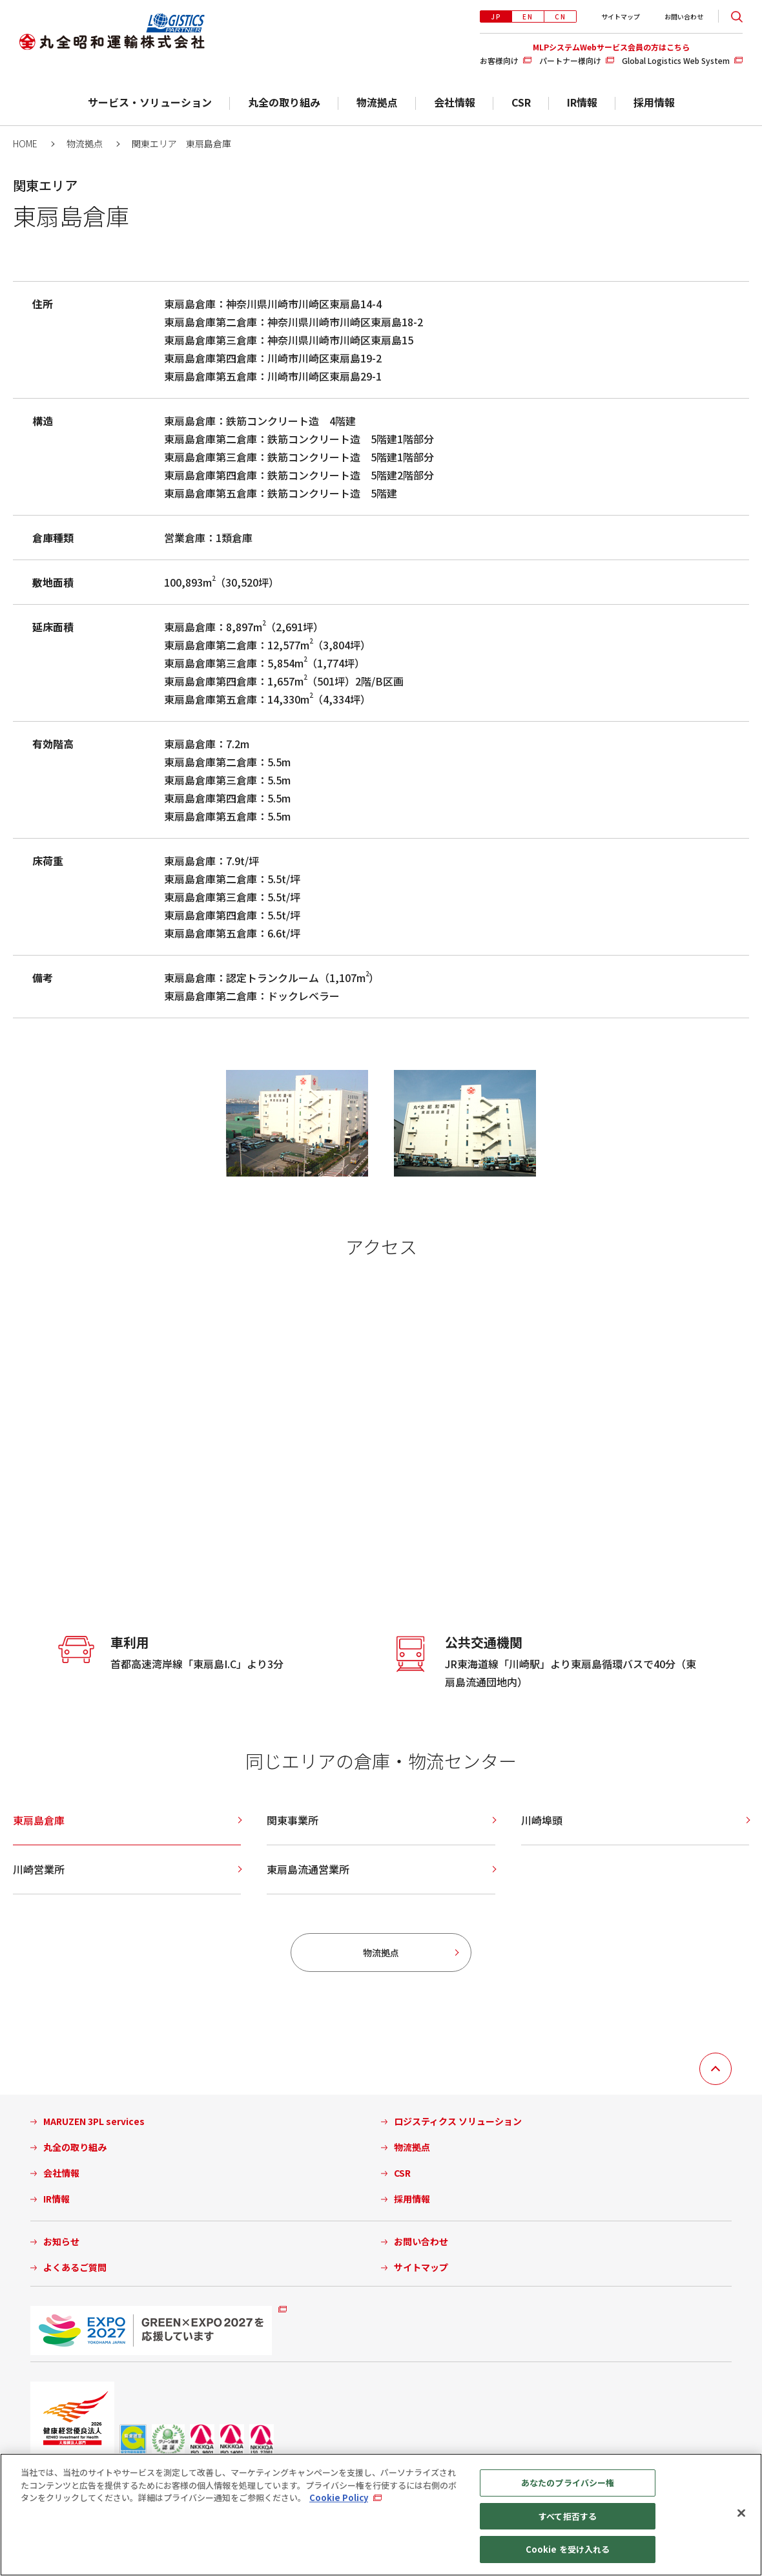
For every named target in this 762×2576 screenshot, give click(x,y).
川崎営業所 (39, 1869)
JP (496, 16)
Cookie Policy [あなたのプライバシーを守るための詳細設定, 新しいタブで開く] (338, 2497)
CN (560, 16)
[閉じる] (741, 2513)
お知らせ (61, 2241)
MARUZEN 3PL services (94, 2121)
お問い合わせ (683, 16)
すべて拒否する (568, 2516)
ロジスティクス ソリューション (458, 2121)
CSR (521, 102)
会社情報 (454, 102)
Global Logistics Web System (676, 60)
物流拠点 (377, 102)
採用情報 (654, 102)
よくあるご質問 (75, 2267)
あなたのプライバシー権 (567, 2483)
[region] (381, 2514)
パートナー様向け (570, 60)
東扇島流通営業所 (308, 1869)
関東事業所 (292, 1820)
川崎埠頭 (541, 1820)
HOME (25, 143)
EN (527, 16)
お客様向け (499, 60)
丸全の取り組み (284, 102)
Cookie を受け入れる (568, 2549)
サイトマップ (620, 16)
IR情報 (582, 102)
